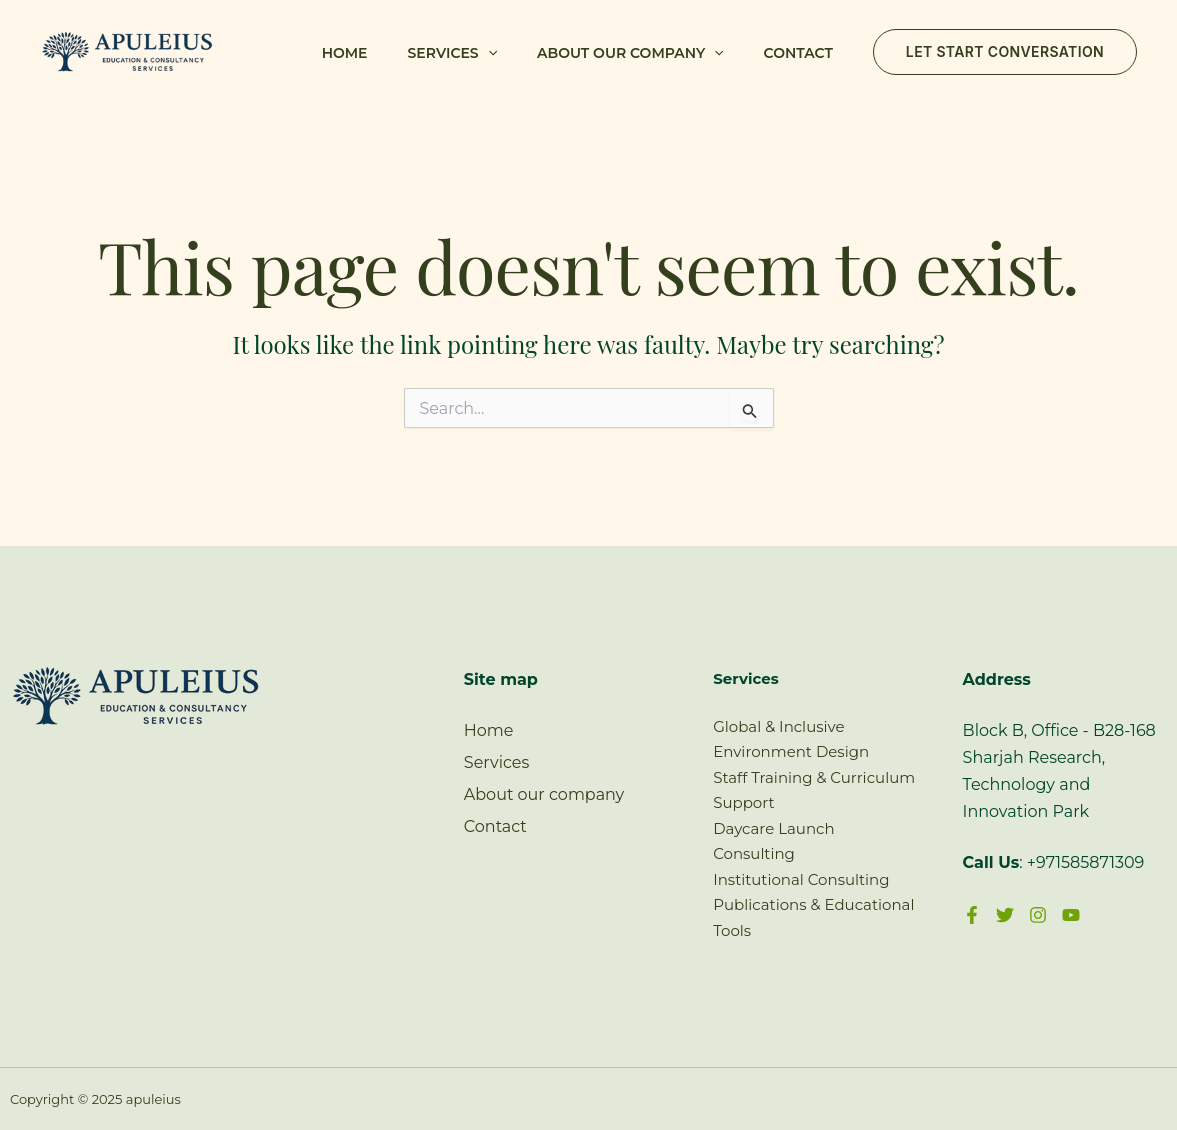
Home (345, 53)
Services (453, 53)
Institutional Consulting (801, 879)
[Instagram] (1038, 915)
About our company (630, 53)
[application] (488, 53)
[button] (1005, 52)
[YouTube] (1071, 915)
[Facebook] (972, 915)
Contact (798, 53)
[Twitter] (1005, 915)
